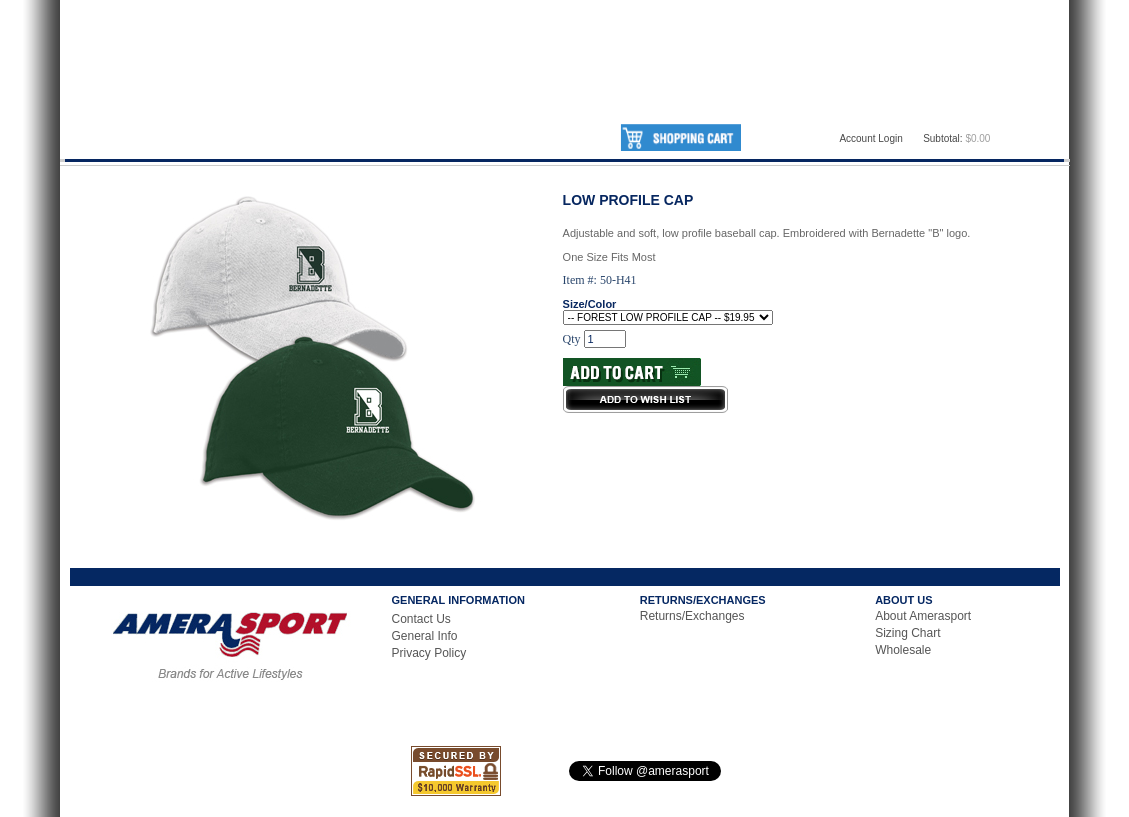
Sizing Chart (907, 633)
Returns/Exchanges (692, 616)
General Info (425, 636)
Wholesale (903, 650)
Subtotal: (942, 138)
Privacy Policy (429, 653)
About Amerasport (923, 616)
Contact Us (421, 619)
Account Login (870, 138)
